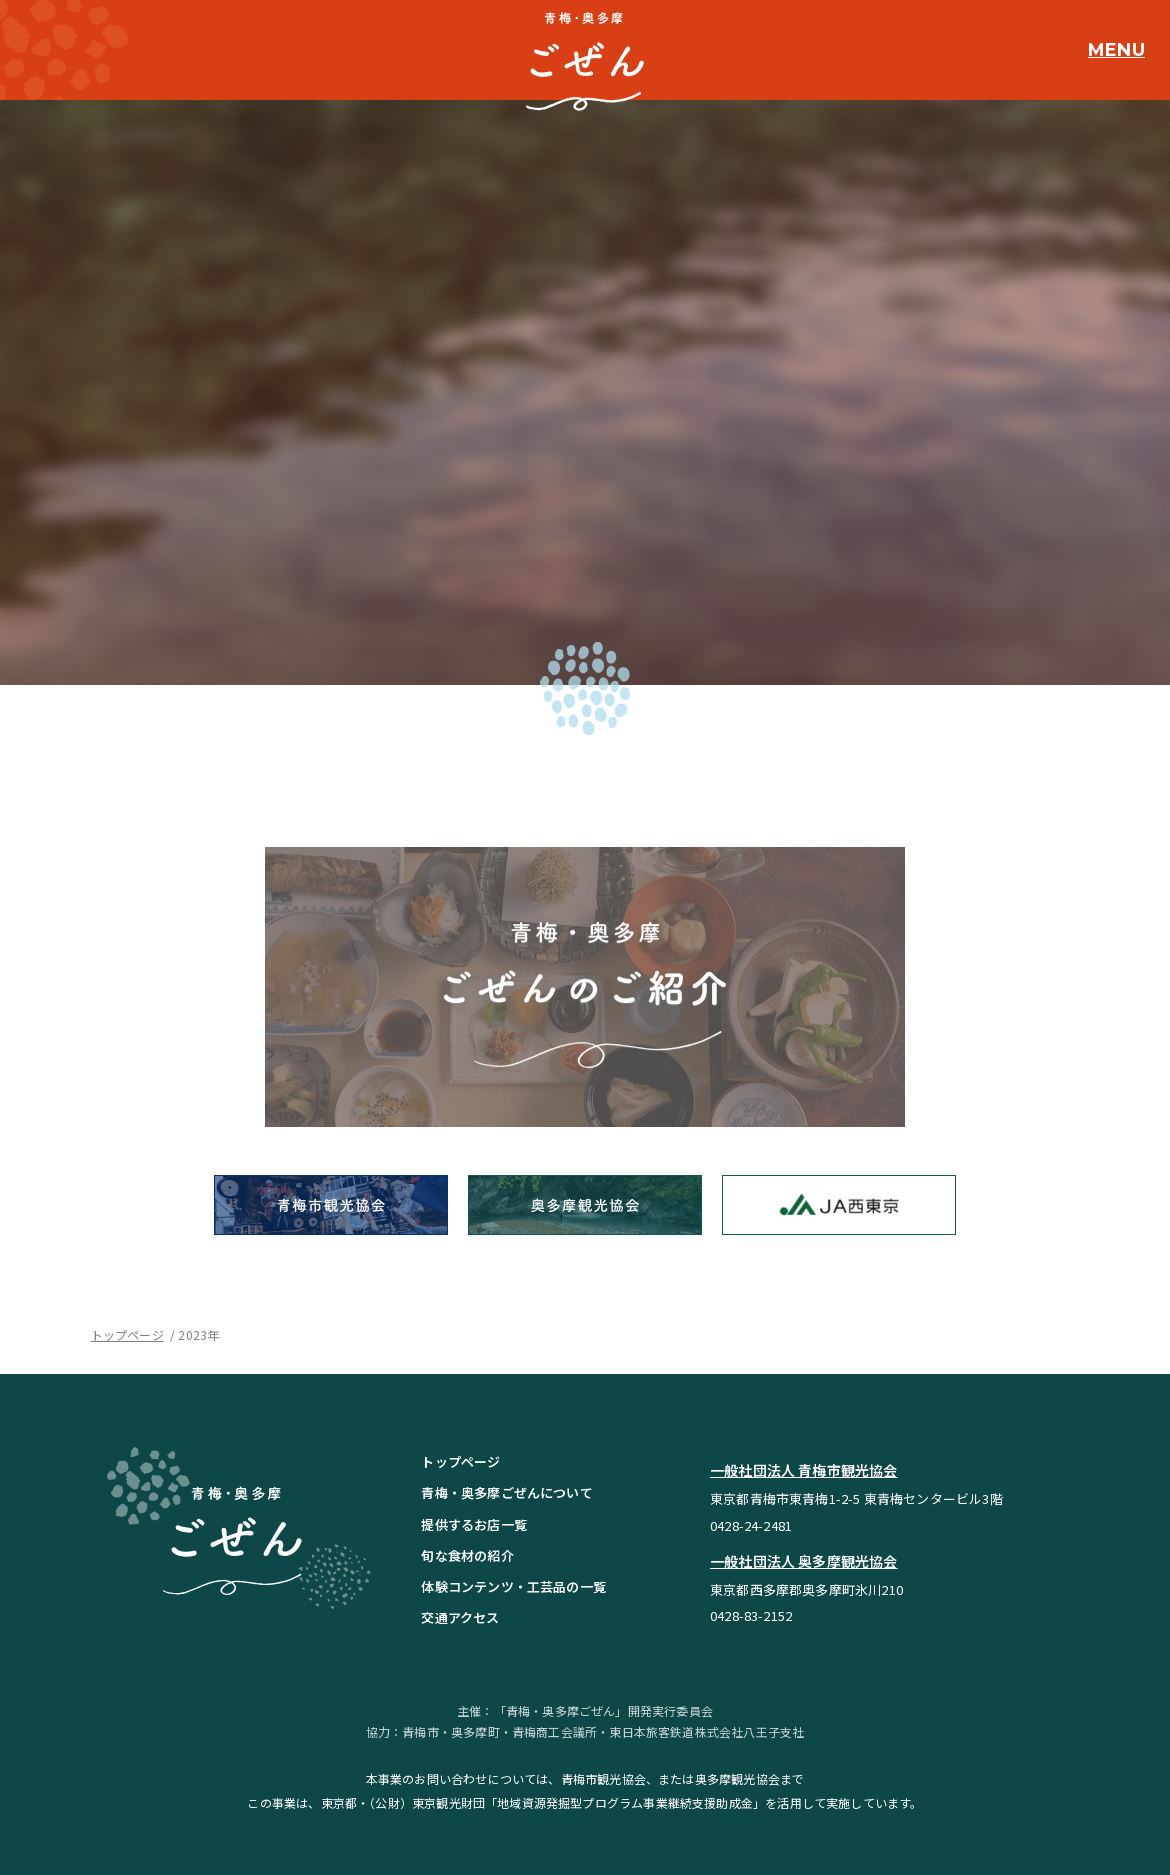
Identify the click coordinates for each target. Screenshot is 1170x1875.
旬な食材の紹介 (467, 1555)
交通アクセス (460, 1617)
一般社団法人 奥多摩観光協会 (804, 1561)
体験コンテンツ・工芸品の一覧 (513, 1586)
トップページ (127, 1334)
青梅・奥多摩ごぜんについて (506, 1492)
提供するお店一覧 (473, 1524)
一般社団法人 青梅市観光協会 (804, 1470)
